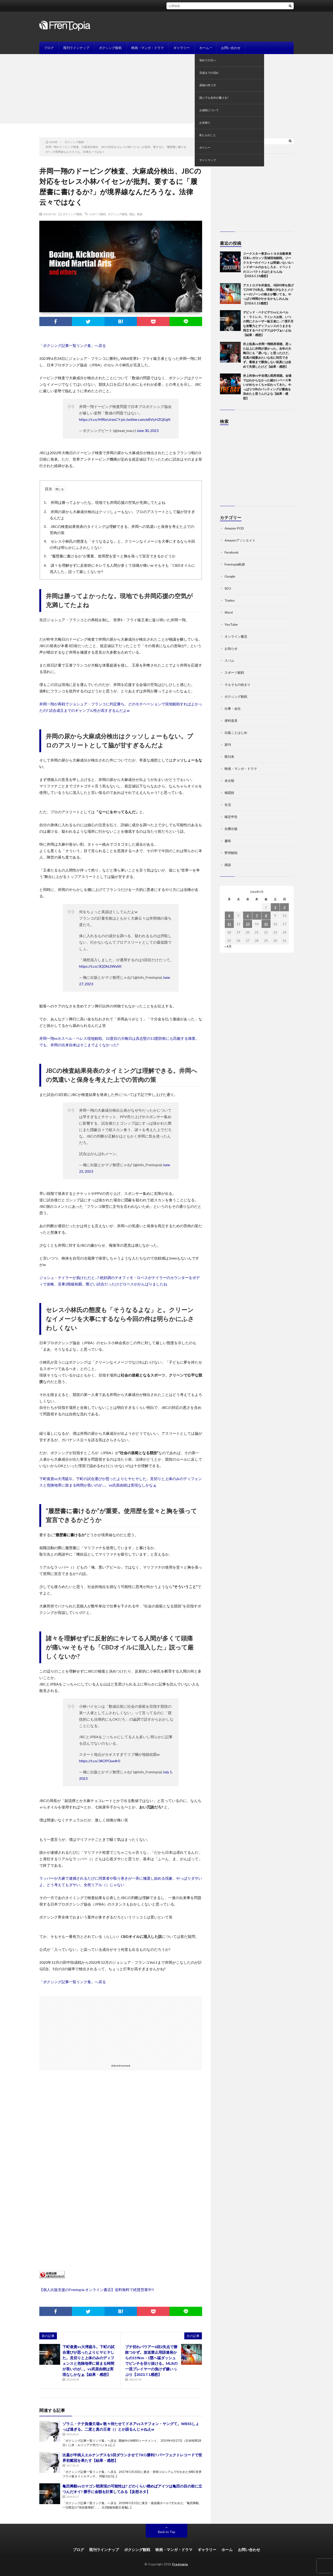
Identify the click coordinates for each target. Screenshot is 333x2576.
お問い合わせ (230, 48)
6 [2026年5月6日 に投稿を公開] (248, 916)
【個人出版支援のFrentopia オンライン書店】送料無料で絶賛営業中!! (96, 2289)
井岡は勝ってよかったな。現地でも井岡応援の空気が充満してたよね (105, 502)
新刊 (228, 744)
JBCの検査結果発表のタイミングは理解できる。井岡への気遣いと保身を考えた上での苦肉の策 (120, 529)
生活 (228, 805)
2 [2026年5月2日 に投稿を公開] (275, 907)
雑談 (139, 214)
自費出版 (231, 829)
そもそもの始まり (237, 684)
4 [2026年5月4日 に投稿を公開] (229, 916)
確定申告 (231, 817)
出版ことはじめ (236, 732)
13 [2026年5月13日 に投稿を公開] (248, 924)
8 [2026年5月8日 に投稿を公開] (266, 916)
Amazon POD (234, 528)
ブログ (49, 48)
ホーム (204, 48)
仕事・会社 (233, 708)
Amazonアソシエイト (240, 540)
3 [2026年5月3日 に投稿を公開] (284, 907)
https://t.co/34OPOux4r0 (99, 1761)
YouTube (231, 624)
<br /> (53, 2111)
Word (229, 612)
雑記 (132, 214)
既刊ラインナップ (76, 48)
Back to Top (166, 2532)
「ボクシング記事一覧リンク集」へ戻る (72, 345)
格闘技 (229, 793)
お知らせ (231, 648)
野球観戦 (231, 853)
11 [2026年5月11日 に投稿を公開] (229, 924)
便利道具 (231, 720)
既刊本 (229, 757)
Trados (230, 600)
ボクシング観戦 (110, 48)
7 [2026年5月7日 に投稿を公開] (257, 916)
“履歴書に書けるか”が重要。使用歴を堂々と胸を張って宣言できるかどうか (111, 556)
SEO (228, 588)
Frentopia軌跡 (235, 564)
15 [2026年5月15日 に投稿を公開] (266, 924)
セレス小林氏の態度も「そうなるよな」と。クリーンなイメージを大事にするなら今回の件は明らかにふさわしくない (120, 544)
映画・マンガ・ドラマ (147, 48)
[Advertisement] (166, 88)
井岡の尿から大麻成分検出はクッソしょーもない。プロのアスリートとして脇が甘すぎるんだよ (120, 514)
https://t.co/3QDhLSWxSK (100, 966)
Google (230, 576)
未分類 (229, 781)
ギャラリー (181, 48)
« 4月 (228, 946)
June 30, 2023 (147, 430)
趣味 (228, 841)
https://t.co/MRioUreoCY (99, 419)
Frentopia (180, 2564)
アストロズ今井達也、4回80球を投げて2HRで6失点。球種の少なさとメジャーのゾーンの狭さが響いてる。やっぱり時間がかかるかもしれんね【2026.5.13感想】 (268, 294)
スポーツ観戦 (97, 214)
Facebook (231, 552)
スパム (229, 660)
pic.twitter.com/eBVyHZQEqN (145, 419)
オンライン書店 (236, 636)
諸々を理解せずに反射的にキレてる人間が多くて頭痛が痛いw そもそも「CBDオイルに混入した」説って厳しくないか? (120, 568)
